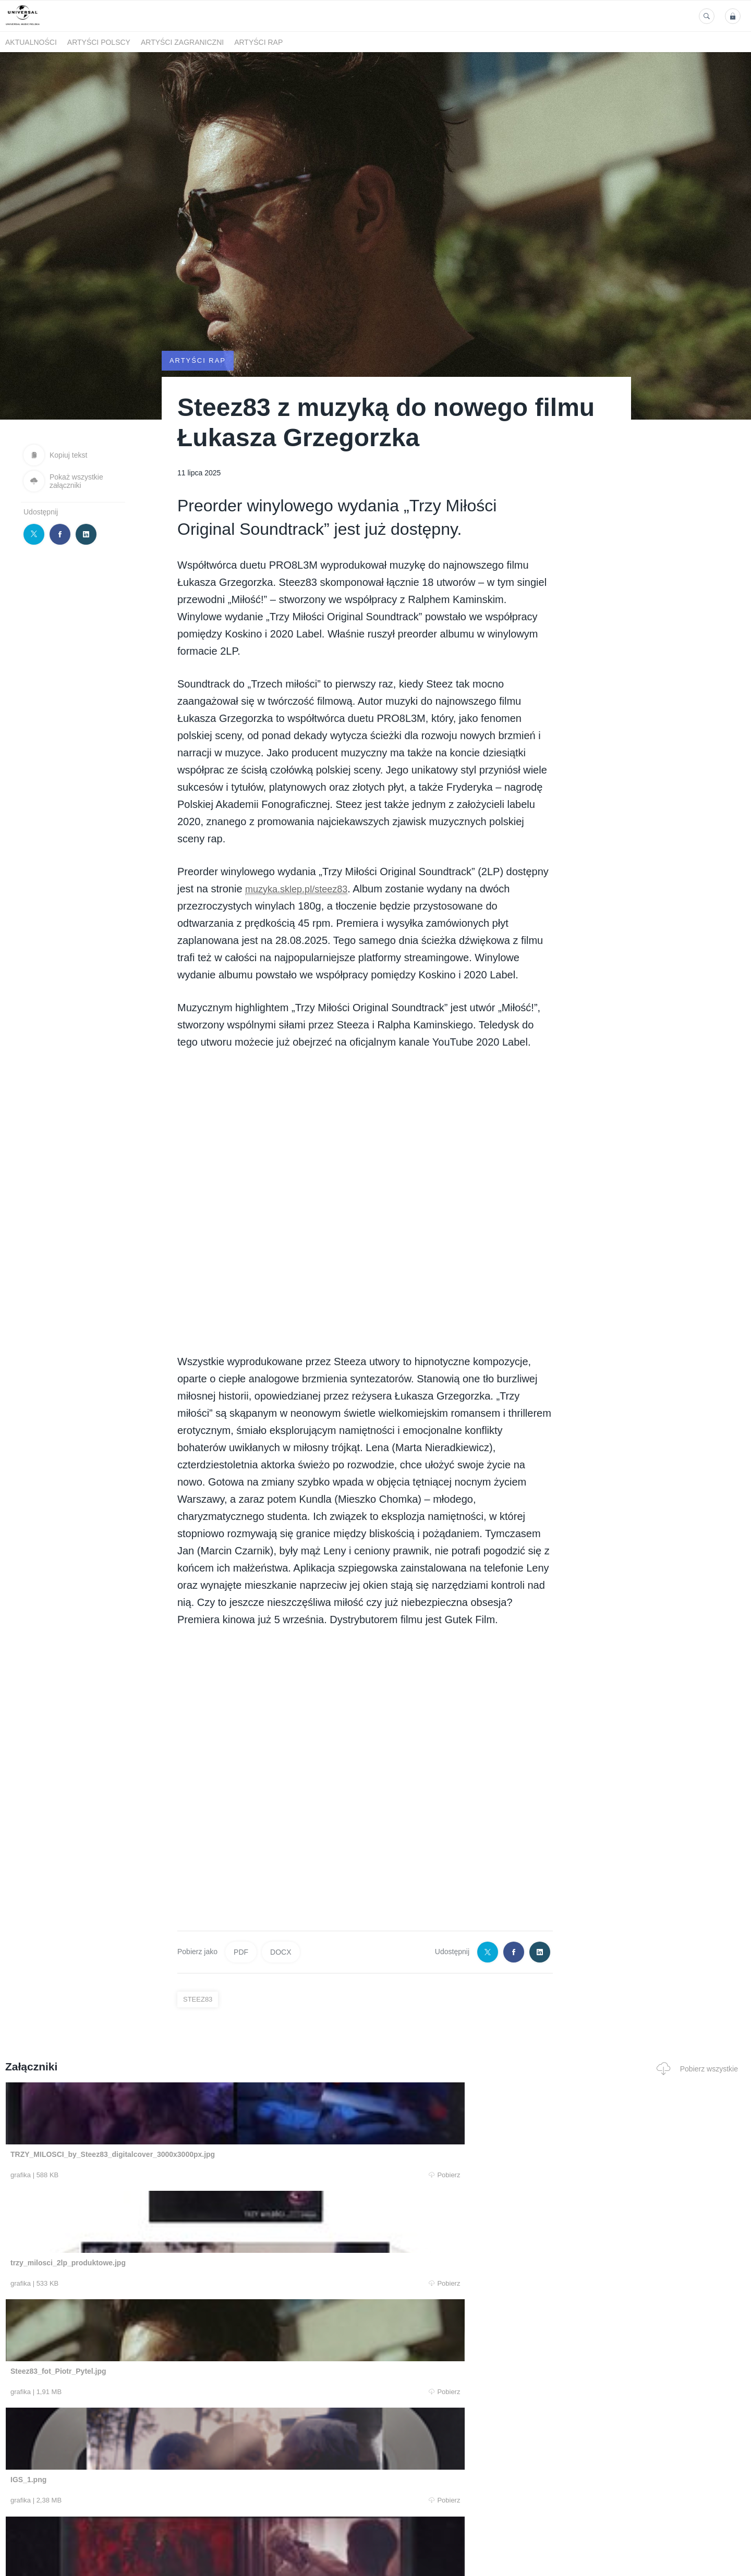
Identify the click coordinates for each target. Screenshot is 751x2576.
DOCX (280, 1951)
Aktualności (31, 42)
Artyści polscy (98, 42)
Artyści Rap (258, 42)
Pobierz (163, 2175)
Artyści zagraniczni (182, 42)
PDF (241, 1951)
